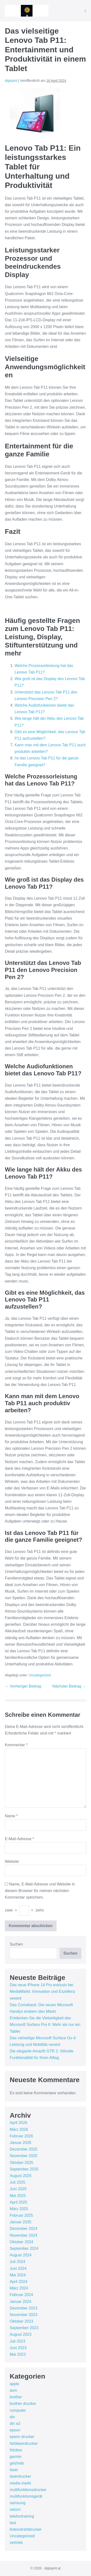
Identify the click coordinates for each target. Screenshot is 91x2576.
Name (11, 1816)
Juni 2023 (18, 2348)
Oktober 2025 (21, 2163)
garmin (16, 2457)
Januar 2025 (20, 2222)
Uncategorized (40, 1675)
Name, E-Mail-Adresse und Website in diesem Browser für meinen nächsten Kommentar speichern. (40, 1890)
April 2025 (18, 2202)
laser (14, 2470)
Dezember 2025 (23, 2149)
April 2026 (18, 2123)
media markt (20, 2483)
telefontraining (22, 2516)
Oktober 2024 (21, 2242)
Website (12, 1861)
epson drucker (22, 2437)
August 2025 (21, 2176)
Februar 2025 (21, 2215)
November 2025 (23, 2156)
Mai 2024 (18, 2275)
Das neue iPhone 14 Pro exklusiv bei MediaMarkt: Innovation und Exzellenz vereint (42, 1991)
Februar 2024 (21, 2295)
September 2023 (24, 2328)
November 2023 (23, 2315)
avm (13, 2390)
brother (16, 2397)
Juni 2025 (18, 2189)
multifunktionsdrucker (28, 2490)
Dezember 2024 (23, 2228)
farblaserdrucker (24, 2443)
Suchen (16, 1944)
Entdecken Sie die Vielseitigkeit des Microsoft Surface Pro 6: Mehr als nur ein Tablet (45, 2024)
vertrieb (16, 2542)
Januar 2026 (20, 2143)
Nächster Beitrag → (69, 1686)
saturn (15, 2509)
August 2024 (21, 2255)
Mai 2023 (18, 2354)
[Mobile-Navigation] (85, 11)
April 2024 (18, 2282)
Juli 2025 (17, 2182)
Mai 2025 (18, 2196)
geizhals (17, 2463)
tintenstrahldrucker (26, 2529)
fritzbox (16, 2450)
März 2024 (19, 2288)
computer (18, 2410)
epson (15, 2430)
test (13, 2523)
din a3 (15, 2423)
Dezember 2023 (23, 2308)
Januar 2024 (20, 2301)
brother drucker (23, 2403)
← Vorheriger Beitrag (23, 1686)
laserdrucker (20, 2476)
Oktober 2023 (21, 2321)
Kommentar (16, 1745)
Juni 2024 (18, 2268)
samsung (17, 2503)
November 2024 (23, 2235)
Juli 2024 (17, 2262)
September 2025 (24, 2169)
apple (14, 2384)
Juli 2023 (17, 2341)
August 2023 (21, 2334)
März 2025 (19, 2209)
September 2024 (24, 2248)
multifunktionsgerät (26, 2496)
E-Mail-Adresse (19, 1839)
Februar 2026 (21, 2136)
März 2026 (19, 2129)
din (12, 2417)
